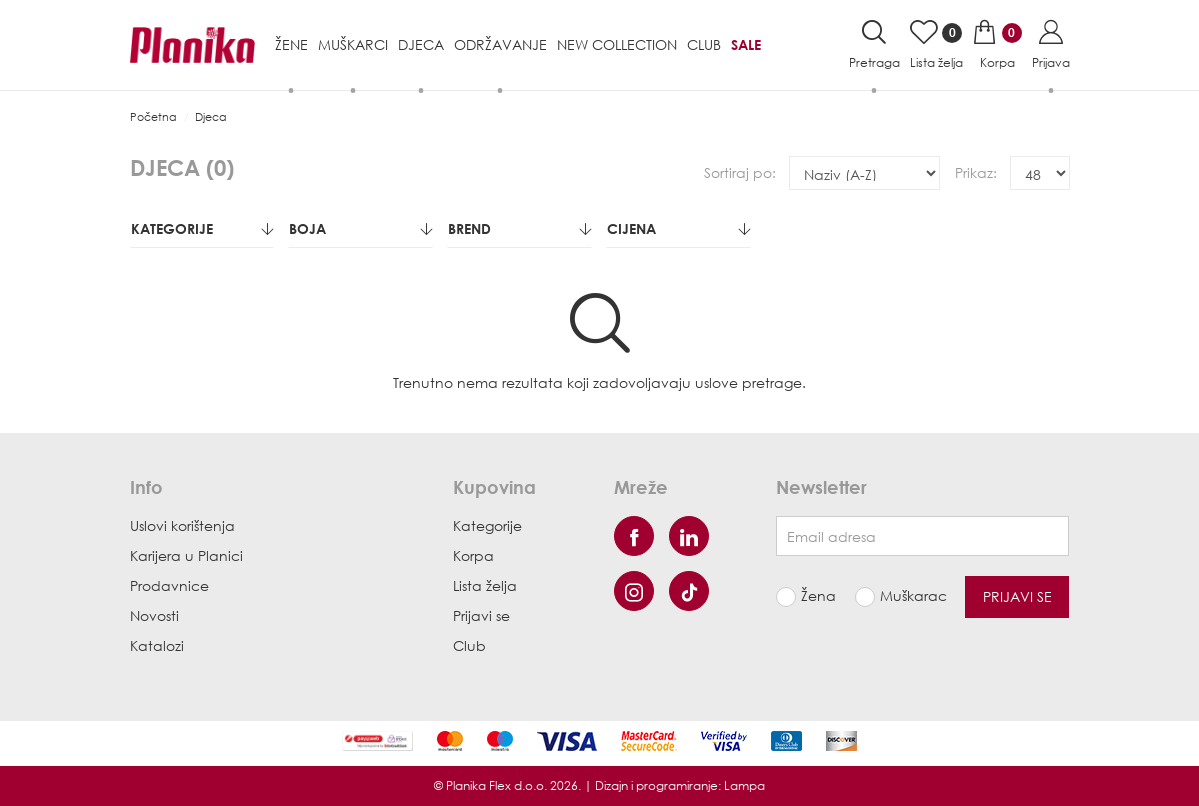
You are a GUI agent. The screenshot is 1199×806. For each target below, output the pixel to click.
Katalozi (157, 645)
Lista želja (485, 585)
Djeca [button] (421, 44)
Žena (818, 595)
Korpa (473, 555)
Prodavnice (169, 585)
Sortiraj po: (740, 172)
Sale (746, 44)
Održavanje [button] (500, 44)
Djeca (211, 116)
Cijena (678, 228)
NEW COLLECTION (617, 44)
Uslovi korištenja (182, 525)
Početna (153, 116)
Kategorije (202, 228)
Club (704, 44)
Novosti (154, 615)
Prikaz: (976, 172)
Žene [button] (291, 44)
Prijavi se (481, 615)
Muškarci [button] (353, 44)
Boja (360, 228)
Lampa (744, 785)
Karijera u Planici (186, 555)
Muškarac (907, 595)
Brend (519, 228)
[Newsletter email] (922, 536)
